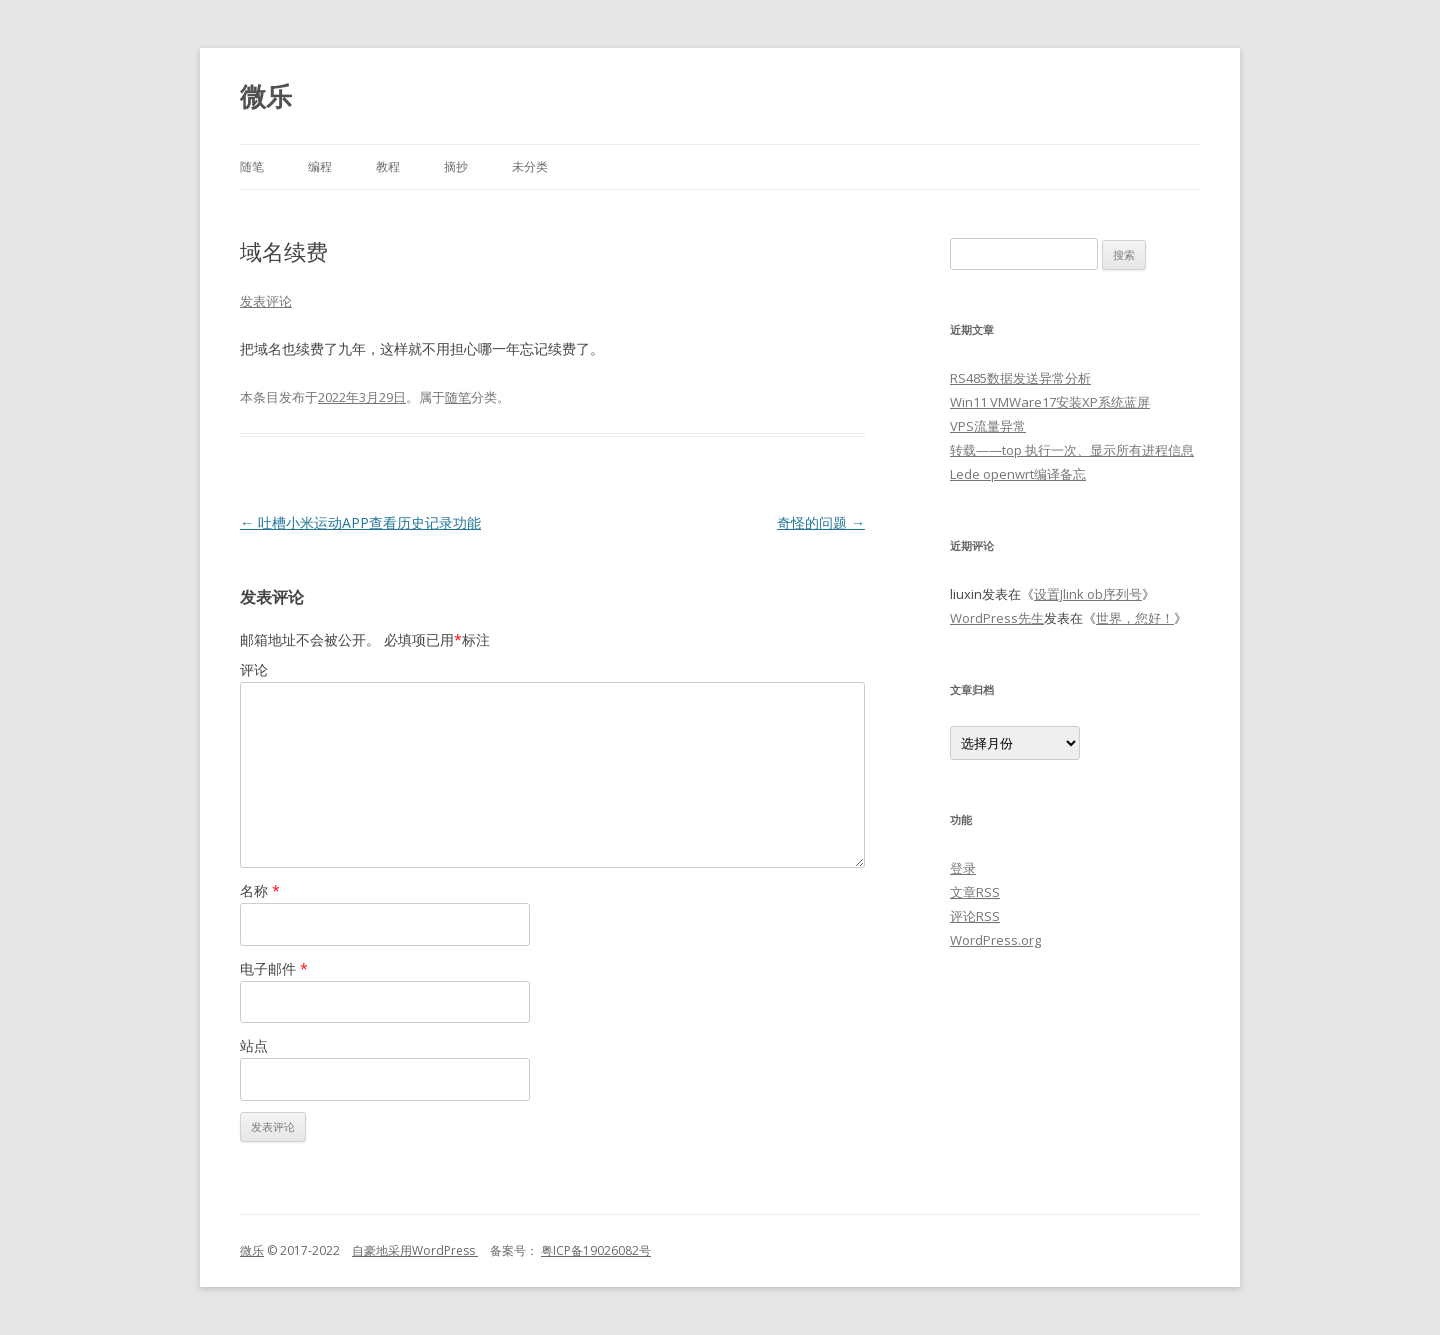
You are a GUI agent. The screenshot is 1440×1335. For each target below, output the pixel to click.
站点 (254, 1045)
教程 (388, 166)
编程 (320, 166)
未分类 (530, 166)
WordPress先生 (997, 618)
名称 (260, 890)
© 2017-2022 (308, 1250)
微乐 (266, 96)
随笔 (252, 166)
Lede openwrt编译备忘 (1018, 474)
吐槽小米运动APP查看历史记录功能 (360, 522)
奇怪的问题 (821, 522)
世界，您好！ (1135, 618)
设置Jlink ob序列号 (1088, 594)
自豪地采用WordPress (415, 1250)
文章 (975, 892)
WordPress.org (995, 940)
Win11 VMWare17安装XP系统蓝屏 (1050, 402)
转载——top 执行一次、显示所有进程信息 (1072, 450)
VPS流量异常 (988, 426)
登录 (963, 868)
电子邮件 (274, 968)
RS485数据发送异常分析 (1020, 378)
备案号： (508, 1250)
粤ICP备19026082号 (596, 1250)
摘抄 (456, 166)
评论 (254, 669)
